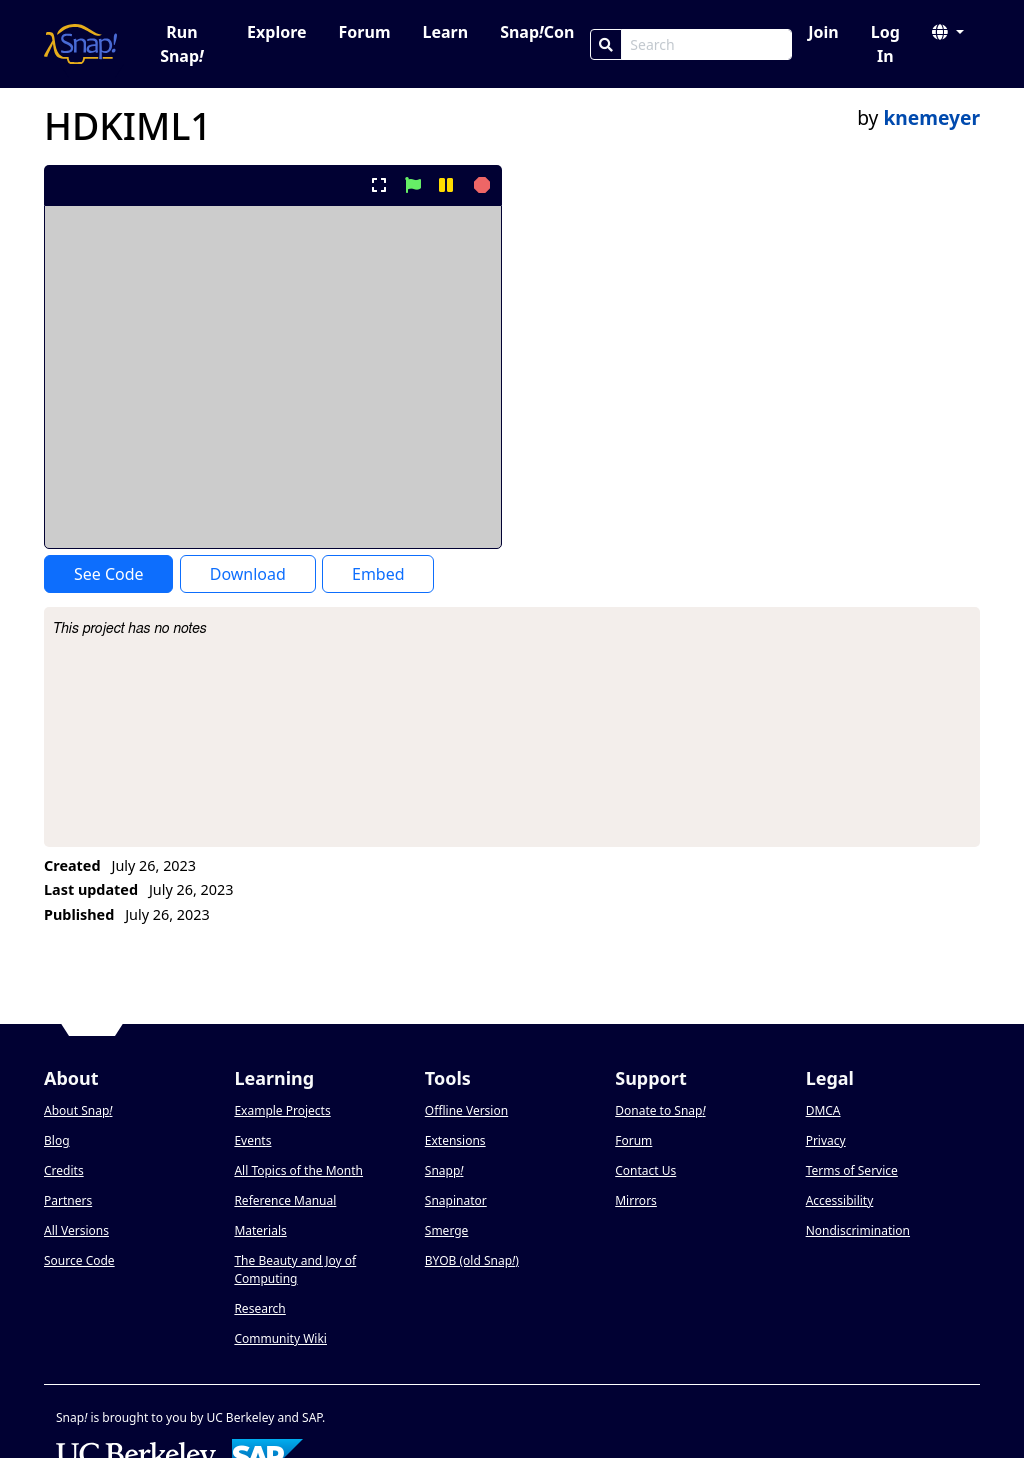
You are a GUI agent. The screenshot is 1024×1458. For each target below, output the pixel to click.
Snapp (444, 1170)
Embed (378, 574)
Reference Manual (285, 1200)
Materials (260, 1230)
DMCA (823, 1110)
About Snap (78, 1110)
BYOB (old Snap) (472, 1260)
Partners (68, 1200)
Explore (276, 32)
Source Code (79, 1260)
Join (823, 32)
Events (252, 1140)
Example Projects (282, 1110)
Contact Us (645, 1170)
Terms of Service (852, 1170)
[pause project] (445, 185)
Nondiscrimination (858, 1230)
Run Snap (182, 44)
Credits (64, 1170)
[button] (948, 32)
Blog (57, 1140)
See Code (109, 574)
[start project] (412, 185)
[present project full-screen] (379, 185)
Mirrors (636, 1200)
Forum (365, 32)
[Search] (606, 44)
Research (259, 1308)
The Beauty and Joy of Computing (295, 1269)
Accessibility (840, 1200)
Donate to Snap (660, 1110)
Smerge (447, 1230)
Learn (445, 32)
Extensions (455, 1140)
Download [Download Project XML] (248, 574)
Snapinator (456, 1200)
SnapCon (537, 32)
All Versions (76, 1230)
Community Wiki (280, 1338)
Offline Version (466, 1110)
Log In (885, 44)
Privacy (826, 1140)
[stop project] (479, 185)
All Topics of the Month (298, 1170)
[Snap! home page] (80, 44)
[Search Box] (706, 44)
